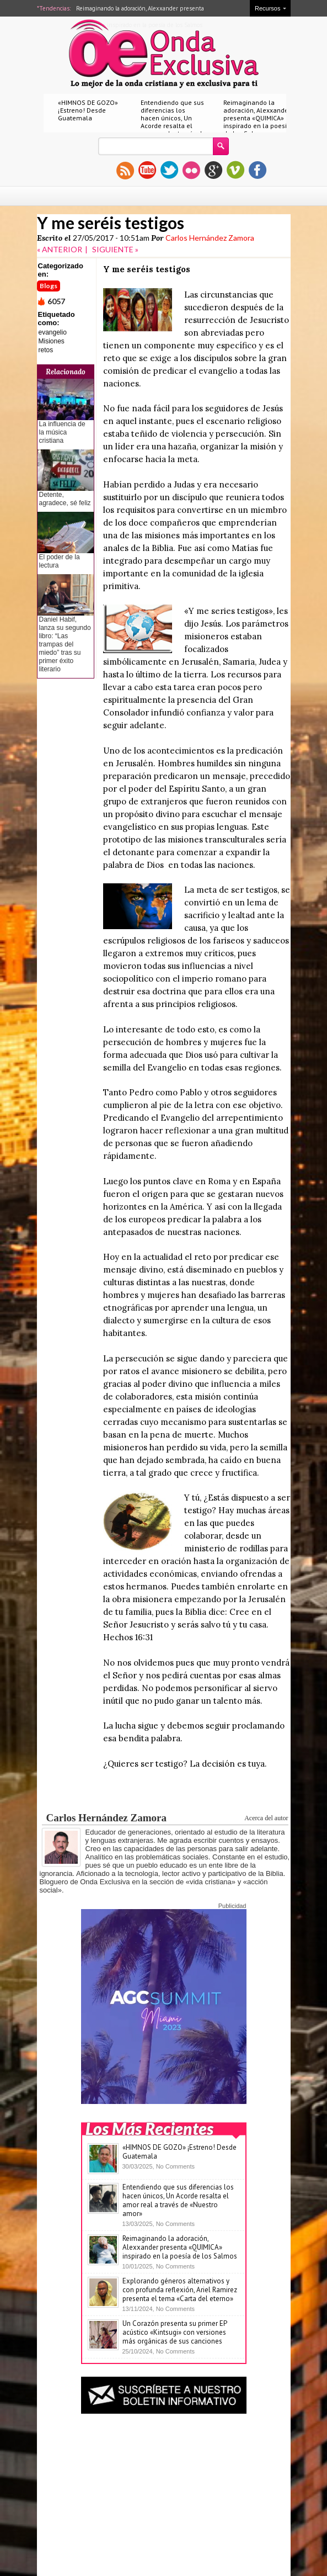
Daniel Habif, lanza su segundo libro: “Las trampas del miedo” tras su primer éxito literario (65, 644)
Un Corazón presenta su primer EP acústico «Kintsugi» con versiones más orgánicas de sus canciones (174, 2332)
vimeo (235, 170)
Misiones (52, 341)
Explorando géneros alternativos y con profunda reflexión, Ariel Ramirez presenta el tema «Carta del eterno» (179, 2289)
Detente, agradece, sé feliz (65, 499)
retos (46, 350)
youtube (147, 170)
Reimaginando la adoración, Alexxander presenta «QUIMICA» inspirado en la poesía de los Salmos (257, 117)
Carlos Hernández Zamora (209, 237)
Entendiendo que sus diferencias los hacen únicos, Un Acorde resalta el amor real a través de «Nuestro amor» (173, 121)
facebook (257, 170)
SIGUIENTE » (115, 249)
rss (125, 170)
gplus (213, 170)
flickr (191, 170)
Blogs (48, 286)
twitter (169, 170)
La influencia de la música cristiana (62, 432)
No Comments (175, 2166)
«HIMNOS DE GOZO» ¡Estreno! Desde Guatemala (88, 110)
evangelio (53, 332)
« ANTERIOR (59, 249)
